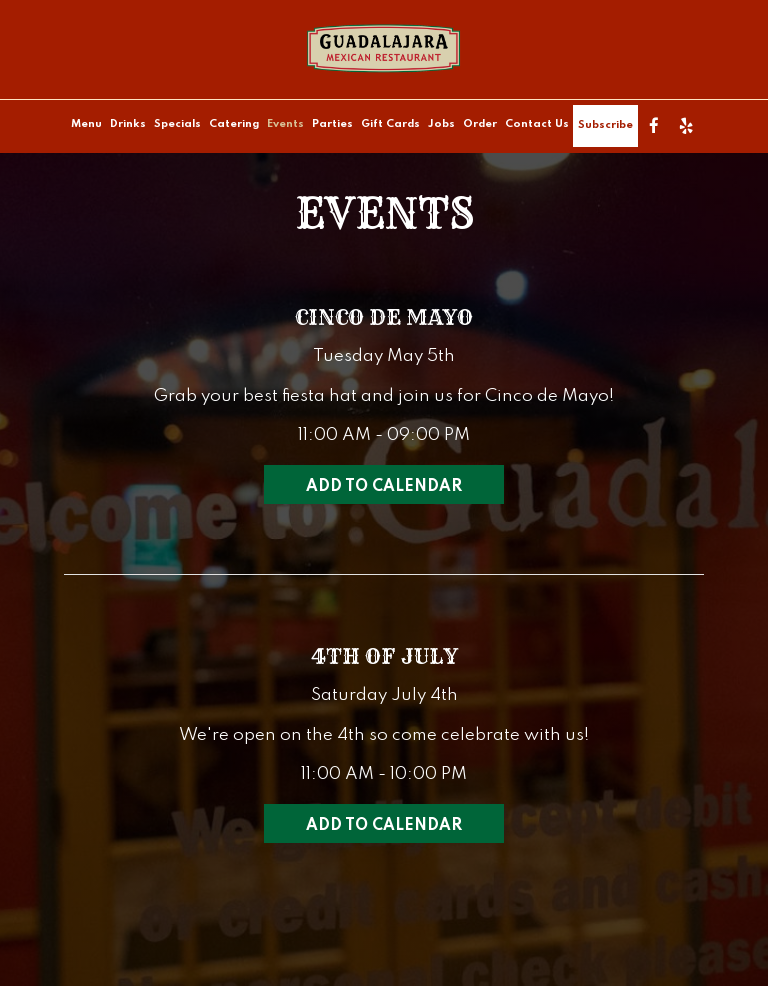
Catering (234, 124)
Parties (332, 124)
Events (285, 124)
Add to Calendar (384, 487)
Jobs (441, 124)
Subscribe (605, 125)
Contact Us (537, 124)
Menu (86, 124)
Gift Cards (390, 124)
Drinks (128, 124)
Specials (177, 124)
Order (480, 124)
